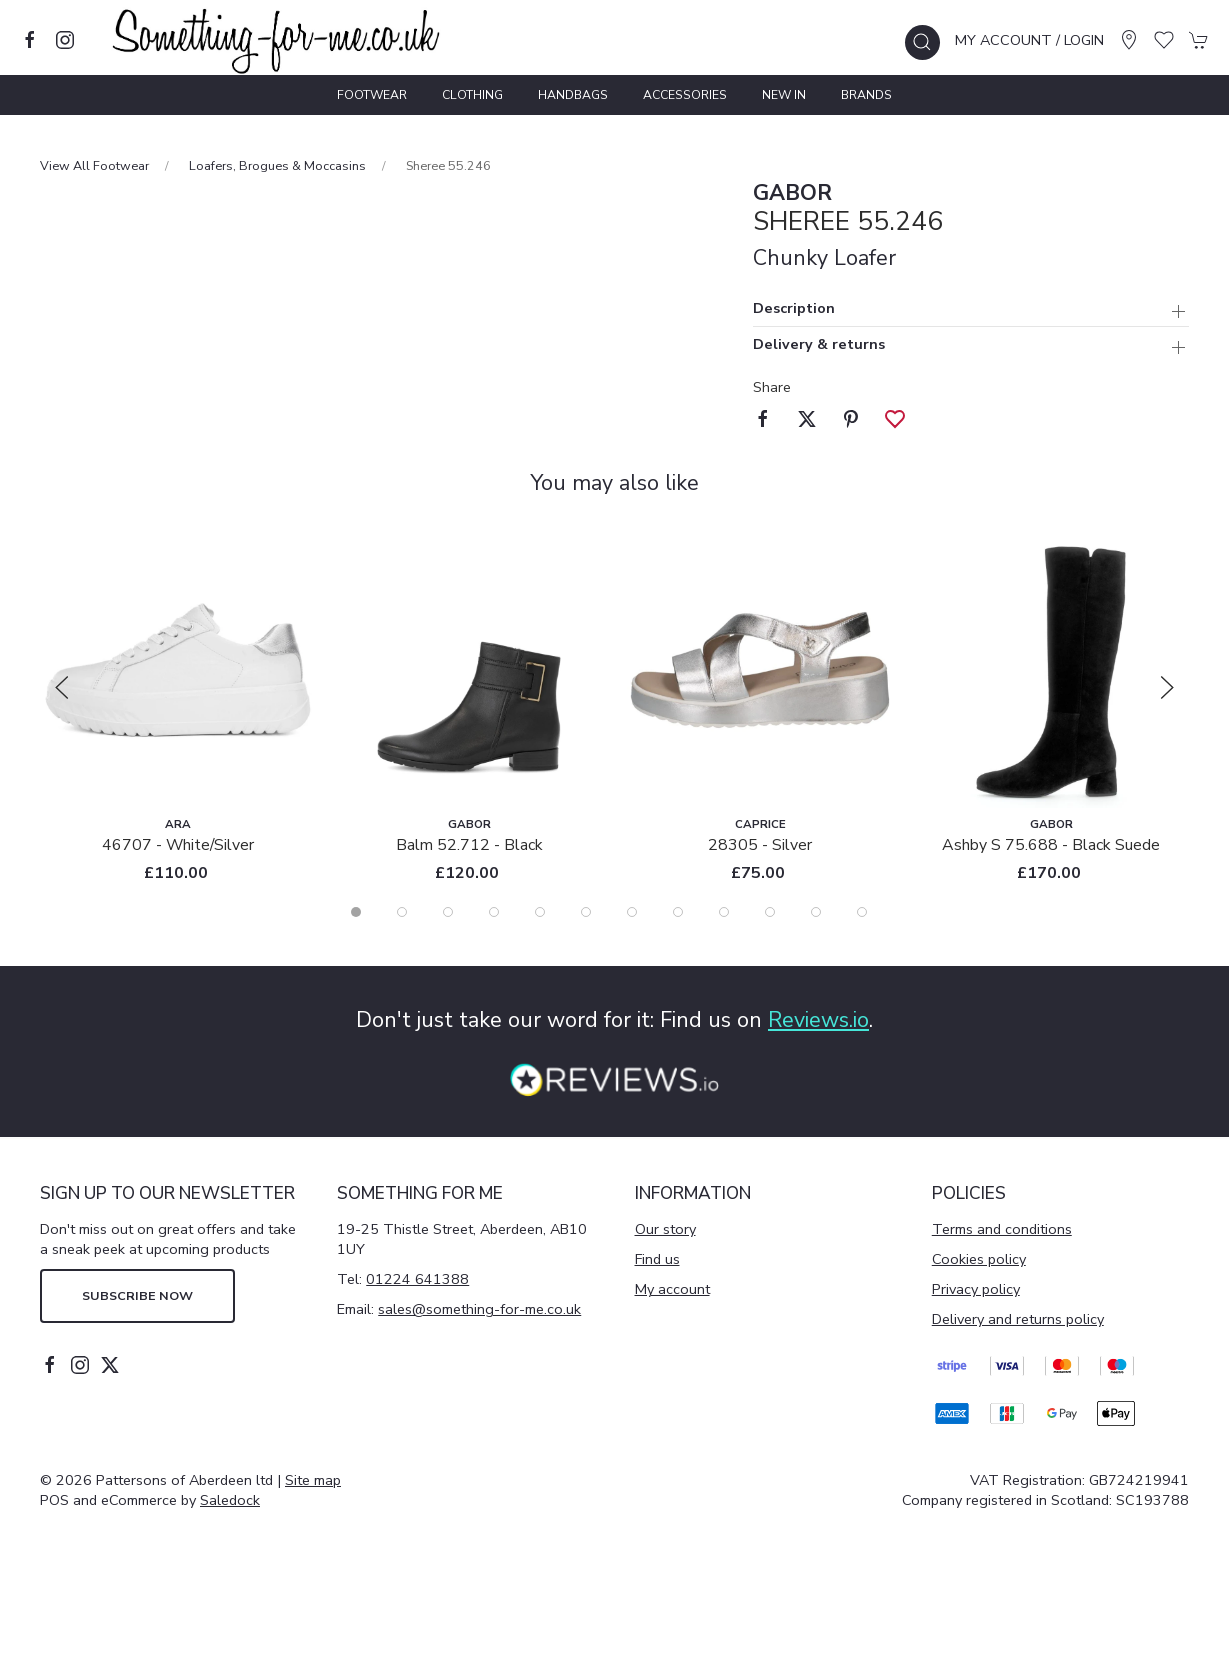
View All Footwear (94, 165)
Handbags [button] (573, 95)
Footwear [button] (372, 95)
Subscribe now (137, 1295)
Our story (665, 1229)
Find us (657, 1259)
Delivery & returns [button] (819, 345)
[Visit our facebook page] (30, 40)
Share (772, 387)
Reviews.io (818, 1020)
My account (672, 1289)
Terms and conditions (1002, 1229)
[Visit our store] (1129, 40)
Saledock (230, 1500)
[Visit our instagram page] (65, 40)
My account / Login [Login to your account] (1029, 40)
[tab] (356, 912)
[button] (922, 42)
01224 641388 (417, 1279)
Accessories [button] (685, 95)
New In (784, 95)
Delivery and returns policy (1018, 1319)
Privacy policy (976, 1289)
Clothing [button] (472, 95)
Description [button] (794, 309)
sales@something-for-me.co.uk (479, 1309)
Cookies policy (979, 1259)
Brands (866, 95)
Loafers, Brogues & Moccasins (277, 165)
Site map (313, 1480)
